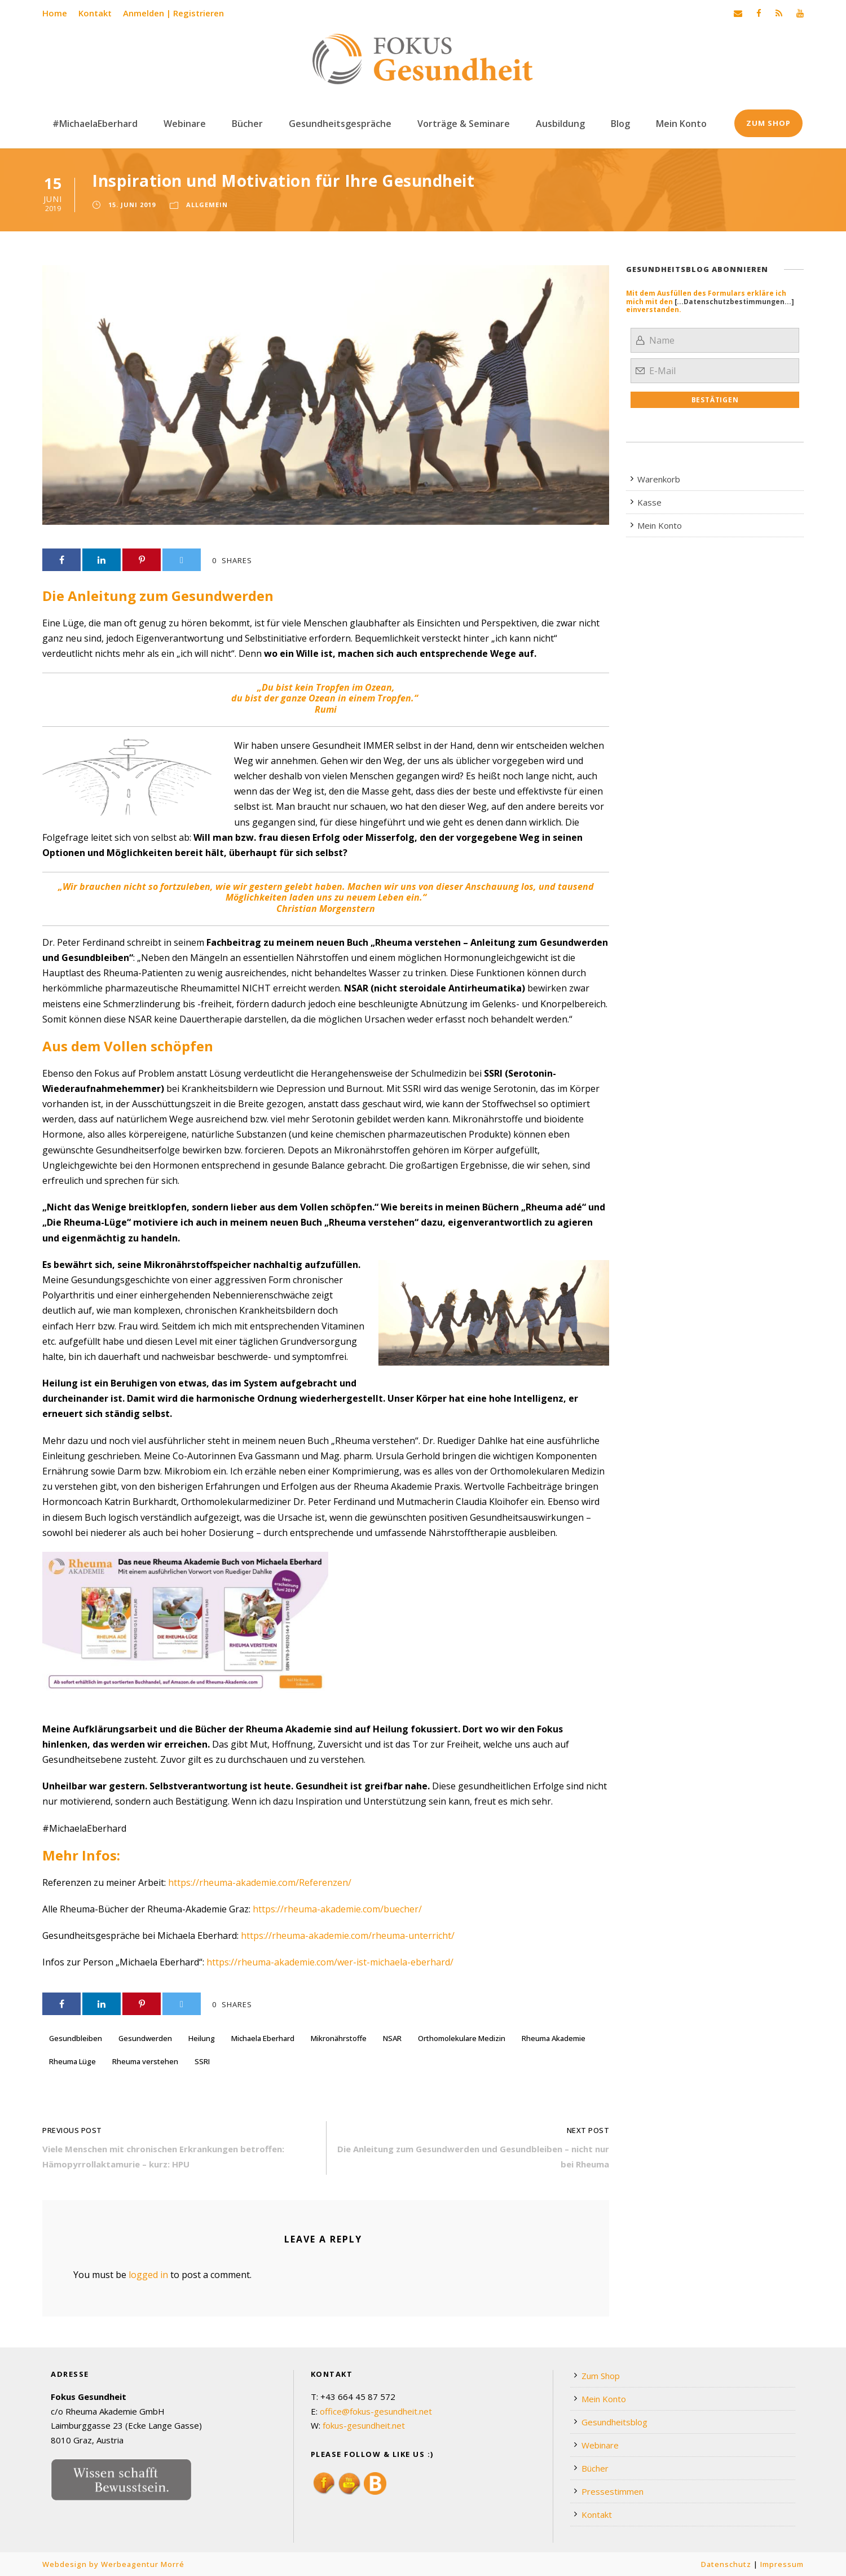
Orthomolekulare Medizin (461, 2038)
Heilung (201, 2038)
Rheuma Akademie (553, 2038)
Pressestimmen (612, 2491)
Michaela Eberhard (262, 2038)
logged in (148, 2274)
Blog (620, 123)
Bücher (247, 123)
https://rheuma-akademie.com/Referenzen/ (259, 1882)
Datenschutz (726, 2564)
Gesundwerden (145, 2038)
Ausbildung (560, 123)
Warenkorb (658, 479)
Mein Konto (681, 123)
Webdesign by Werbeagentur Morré (113, 2564)
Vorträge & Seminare (463, 123)
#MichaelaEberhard (95, 123)
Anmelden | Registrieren (173, 13)
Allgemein (207, 204)
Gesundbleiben (75, 2038)
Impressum (782, 2564)
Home (54, 13)
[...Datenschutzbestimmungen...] (734, 301)
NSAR (392, 2038)
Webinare (185, 123)
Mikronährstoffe (339, 2038)
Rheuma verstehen (145, 2061)
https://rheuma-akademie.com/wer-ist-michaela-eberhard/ (329, 1962)
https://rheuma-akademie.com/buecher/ (337, 1909)
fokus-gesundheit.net (364, 2425)
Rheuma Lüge (72, 2061)
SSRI (202, 2061)
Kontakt (95, 13)
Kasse (649, 502)
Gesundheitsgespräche (340, 123)
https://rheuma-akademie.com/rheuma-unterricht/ (348, 1935)
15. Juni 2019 (132, 204)
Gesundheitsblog (614, 2422)
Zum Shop (768, 123)
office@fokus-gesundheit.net (376, 2411)
